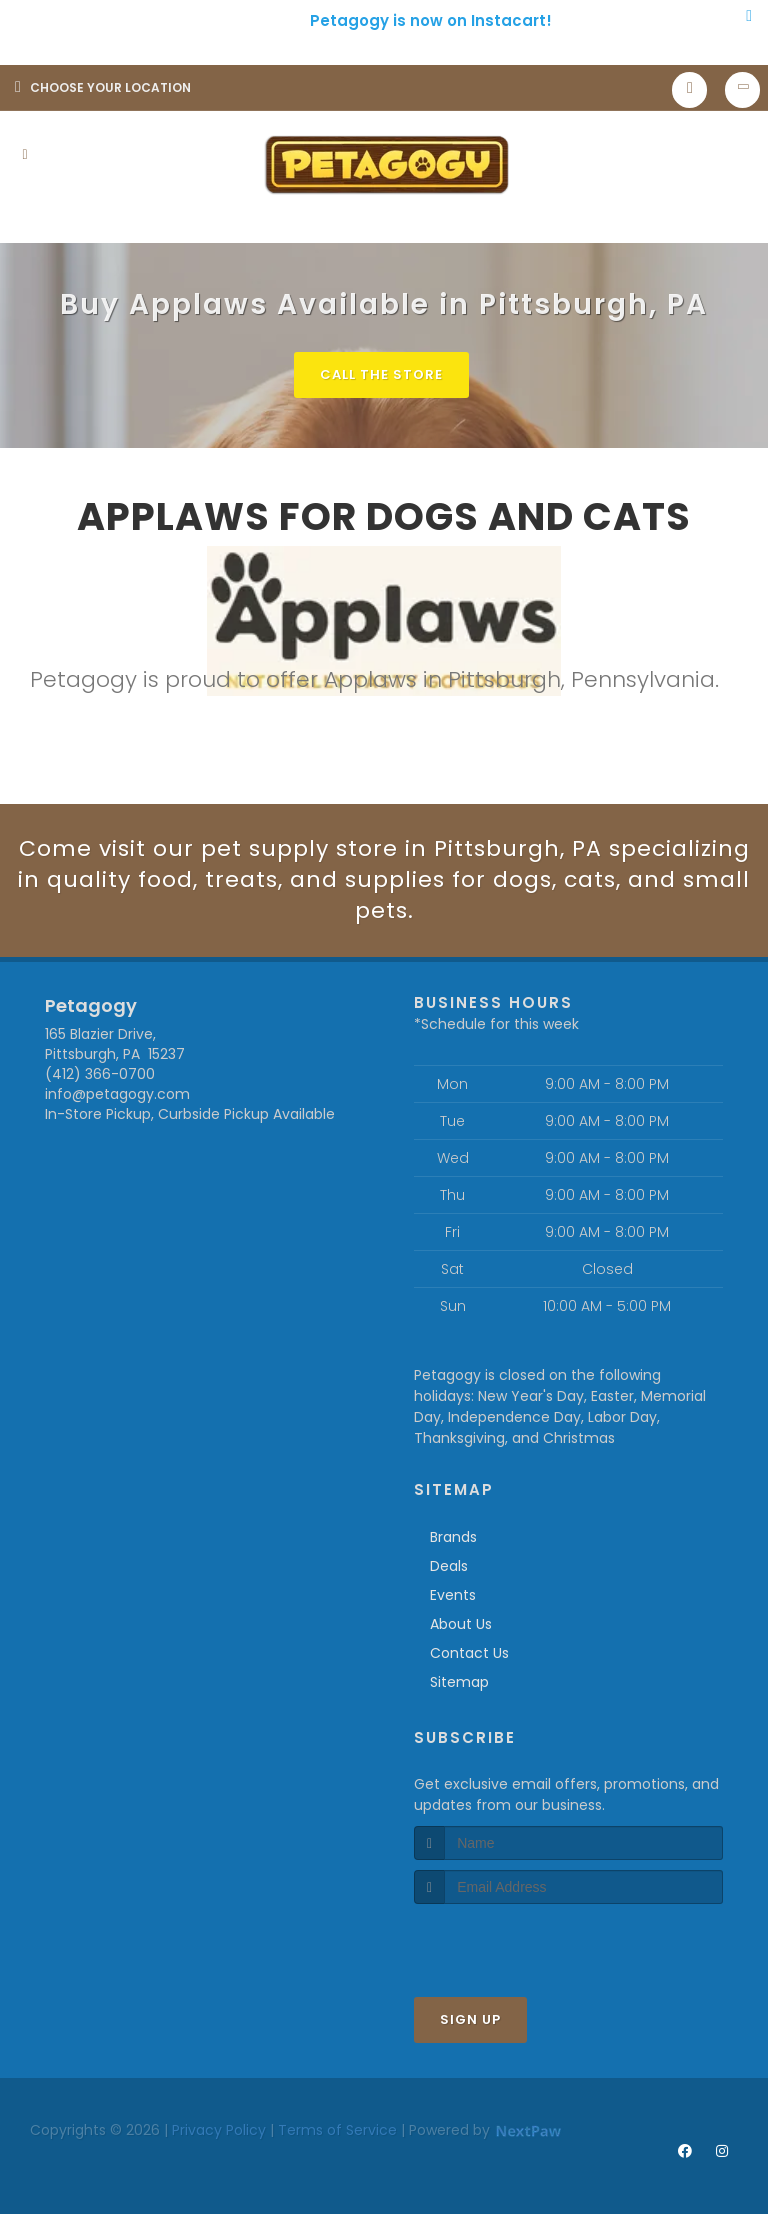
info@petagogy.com (117, 1094)
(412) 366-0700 (100, 1074)
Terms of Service (337, 2130)
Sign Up (470, 2019)
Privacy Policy (219, 2130)
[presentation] (520, 1941)
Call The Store (381, 374)
